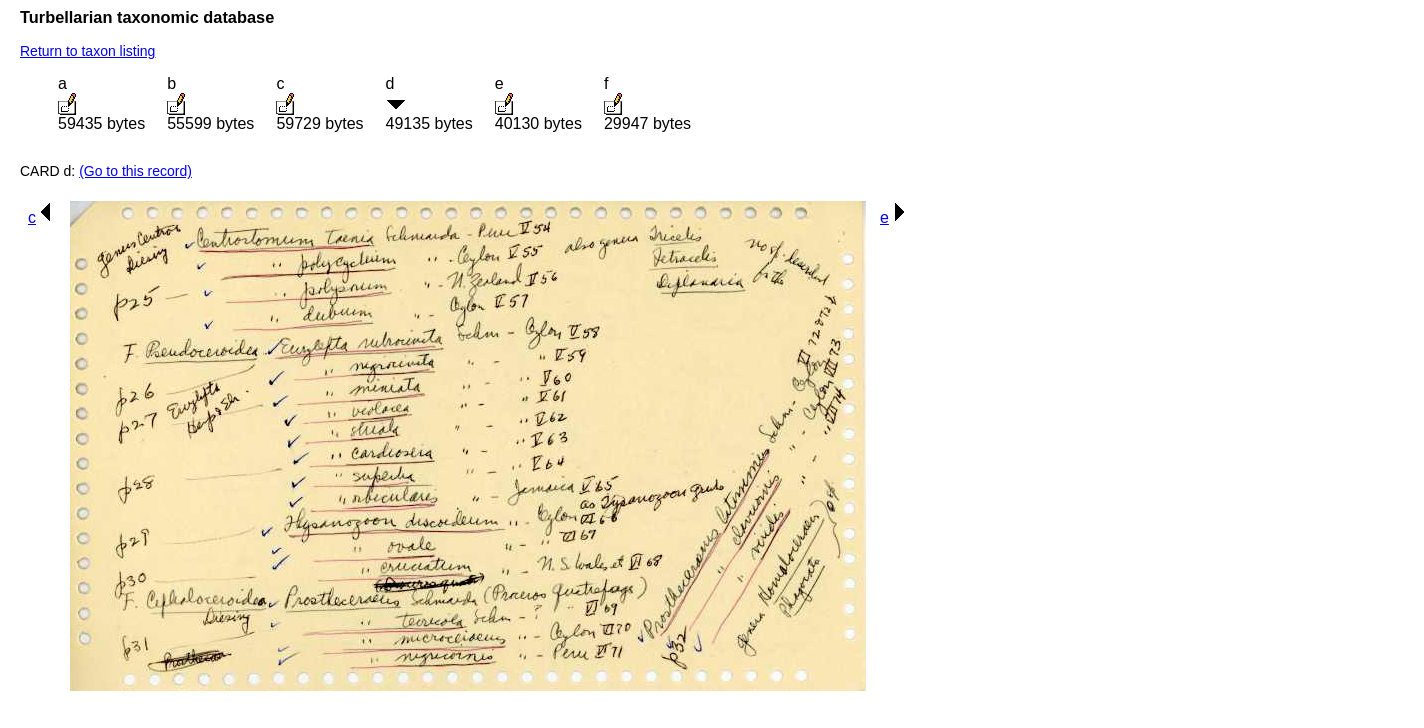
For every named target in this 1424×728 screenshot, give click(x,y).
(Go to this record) (135, 171)
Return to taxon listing (87, 51)
